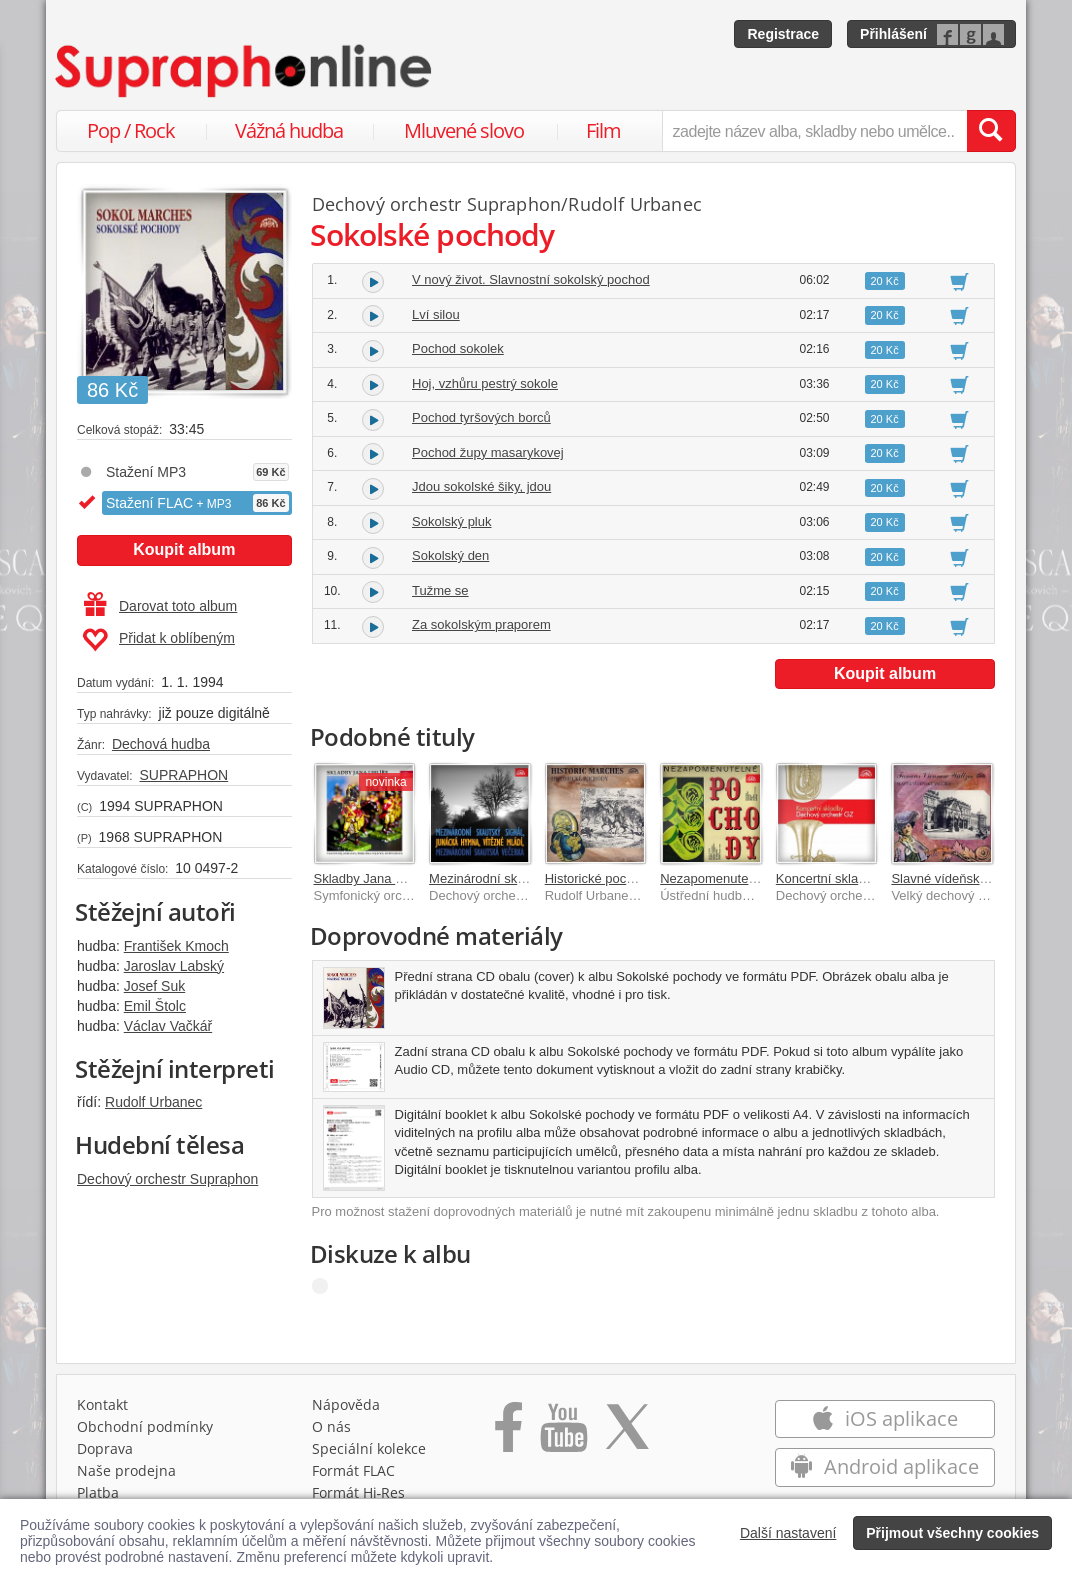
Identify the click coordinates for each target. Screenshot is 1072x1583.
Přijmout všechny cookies (952, 1533)
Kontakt (102, 1404)
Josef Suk (154, 986)
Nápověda (346, 1404)
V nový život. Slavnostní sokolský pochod (531, 279)
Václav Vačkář (168, 1026)
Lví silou (436, 314)
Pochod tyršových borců (481, 417)
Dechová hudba (161, 744)
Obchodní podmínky (145, 1426)
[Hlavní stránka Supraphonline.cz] (245, 71)
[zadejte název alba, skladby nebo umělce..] (814, 131)
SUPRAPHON (183, 775)
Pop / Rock (131, 130)
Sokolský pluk (451, 521)
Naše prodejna (126, 1470)
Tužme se (440, 590)
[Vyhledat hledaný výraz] (991, 131)
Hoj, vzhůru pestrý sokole (485, 383)
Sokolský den (450, 555)
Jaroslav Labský (174, 966)
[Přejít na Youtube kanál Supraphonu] (563, 1434)
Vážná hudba (289, 130)
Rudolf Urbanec (153, 1102)
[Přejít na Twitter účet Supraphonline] (627, 1434)
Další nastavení (788, 1533)
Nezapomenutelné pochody (739, 878)
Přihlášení (893, 34)
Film (603, 130)
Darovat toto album (160, 606)
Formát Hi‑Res (359, 1492)
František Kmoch (176, 946)
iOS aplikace (884, 1418)
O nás (331, 1426)
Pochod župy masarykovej (488, 452)
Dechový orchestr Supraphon (167, 1179)
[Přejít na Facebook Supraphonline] (508, 1434)
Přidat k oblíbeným (158, 640)
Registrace (783, 34)
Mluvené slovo (464, 130)
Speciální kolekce (369, 1448)
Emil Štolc (155, 1006)
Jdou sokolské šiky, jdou (481, 486)
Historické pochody (600, 878)
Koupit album (184, 549)
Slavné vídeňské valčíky (960, 878)
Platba (98, 1492)
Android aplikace (884, 1466)
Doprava (105, 1448)
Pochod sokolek (458, 348)
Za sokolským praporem (481, 624)
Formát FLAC (353, 1470)
